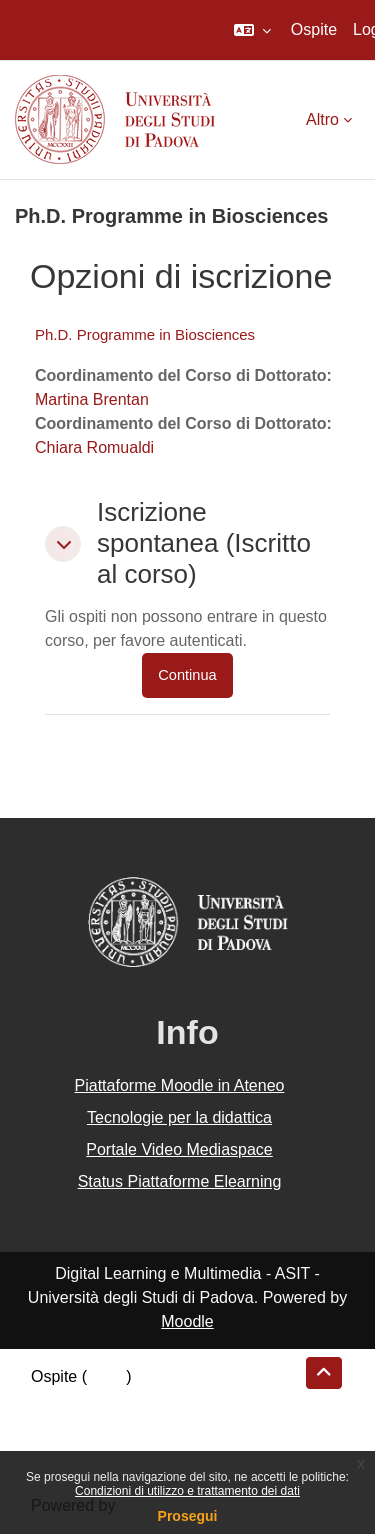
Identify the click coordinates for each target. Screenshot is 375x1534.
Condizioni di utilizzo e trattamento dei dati (187, 1491)
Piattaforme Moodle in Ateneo (180, 1085)
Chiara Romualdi (94, 447)
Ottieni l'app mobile (99, 1448)
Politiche (61, 1424)
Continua (187, 675)
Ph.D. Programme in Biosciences (145, 334)
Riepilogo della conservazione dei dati (165, 1400)
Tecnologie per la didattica (179, 1117)
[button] (252, 30)
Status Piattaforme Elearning (180, 1181)
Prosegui (188, 1516)
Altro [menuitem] (322, 119)
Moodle (187, 1321)
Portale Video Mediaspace (179, 1149)
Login (106, 1376)
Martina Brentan (92, 399)
